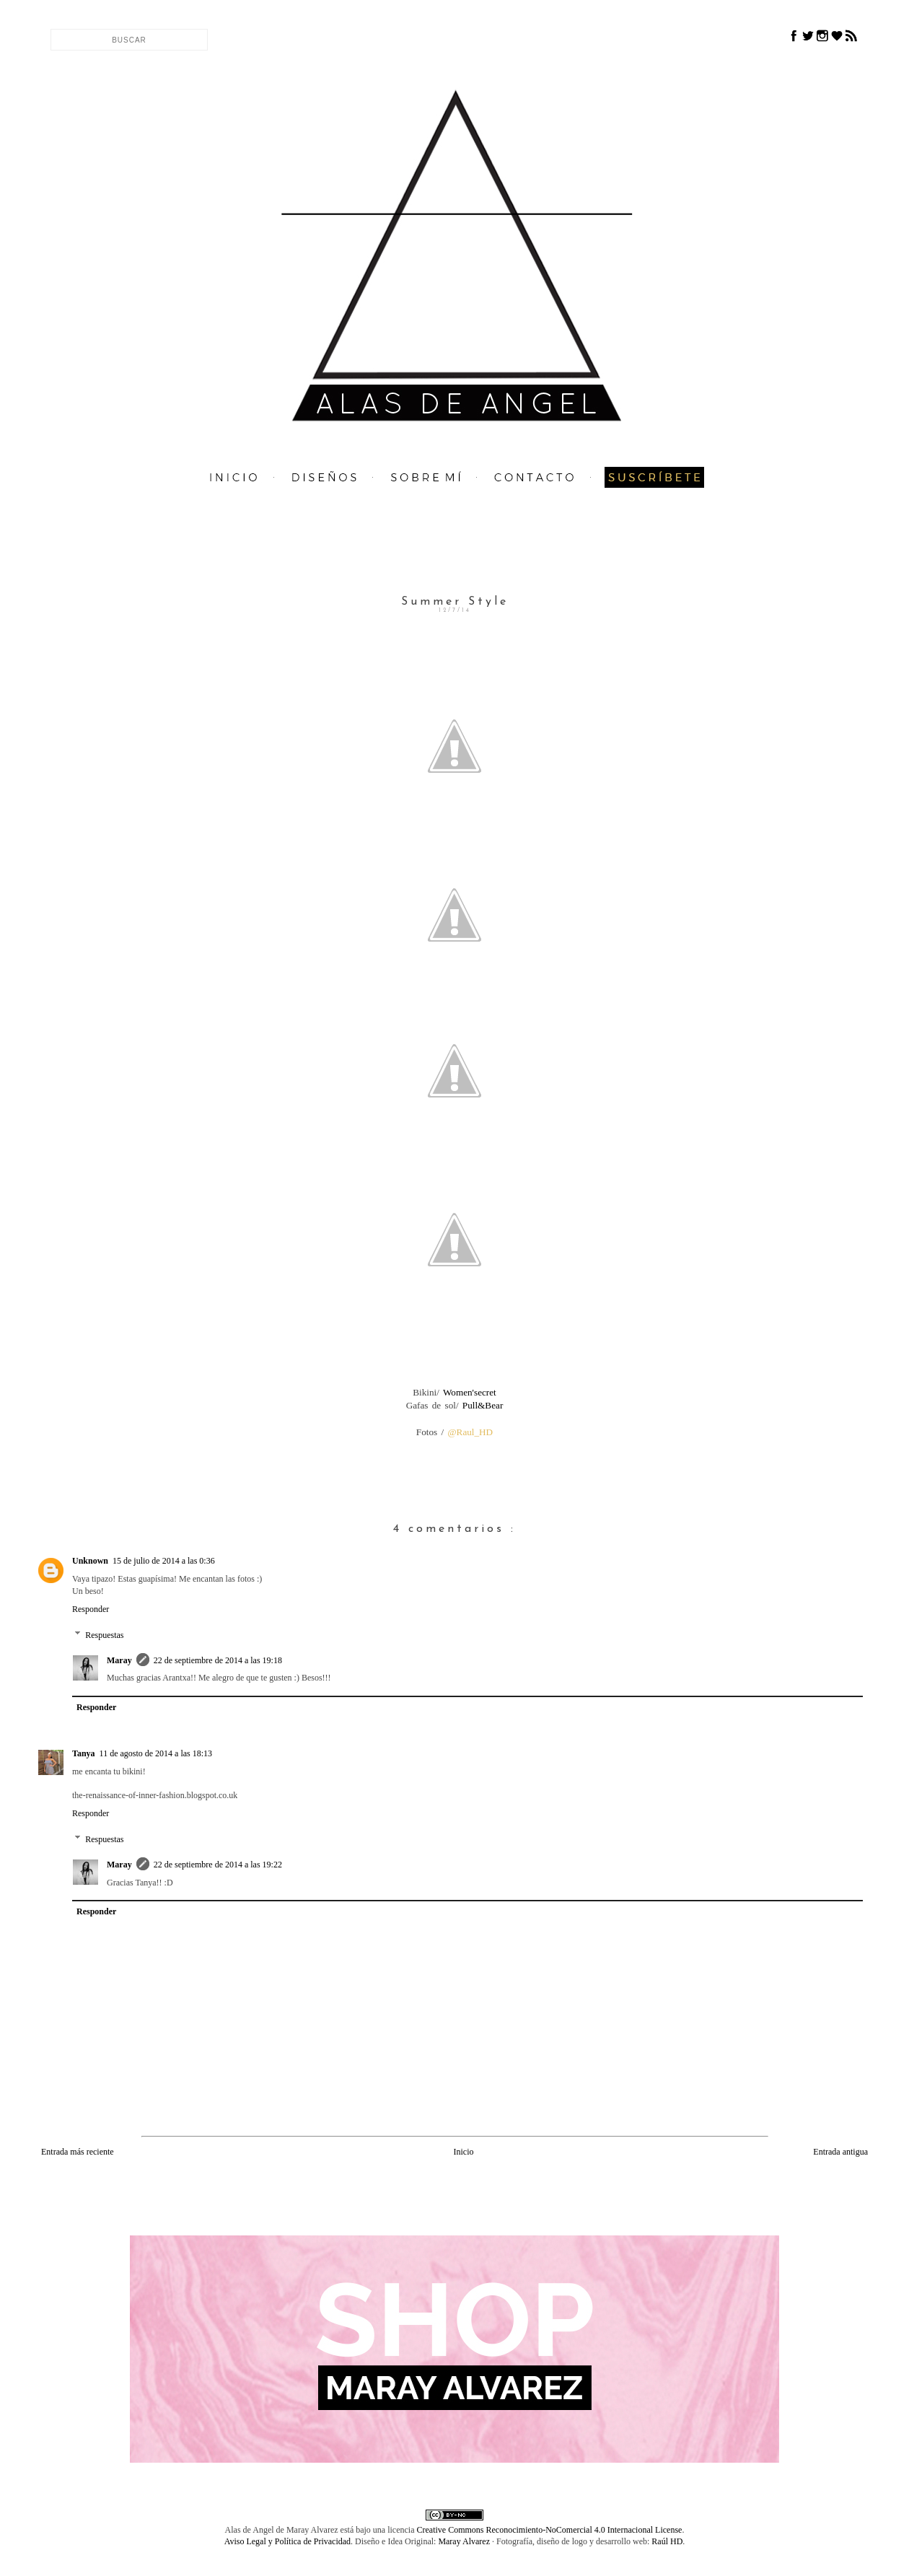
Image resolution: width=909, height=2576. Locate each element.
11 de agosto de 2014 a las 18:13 (156, 1753)
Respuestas (104, 1635)
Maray (119, 1660)
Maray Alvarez (464, 2541)
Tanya (83, 1753)
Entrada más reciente (77, 2152)
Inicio (463, 2152)
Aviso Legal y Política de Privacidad (287, 2541)
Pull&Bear (481, 1405)
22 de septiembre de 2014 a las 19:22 (218, 1864)
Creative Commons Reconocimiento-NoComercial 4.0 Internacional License (549, 2530)
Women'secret (467, 1392)
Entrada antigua (840, 2152)
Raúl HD (666, 2541)
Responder (90, 1609)
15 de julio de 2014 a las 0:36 (164, 1561)
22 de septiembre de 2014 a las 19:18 (218, 1660)
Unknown (90, 1561)
